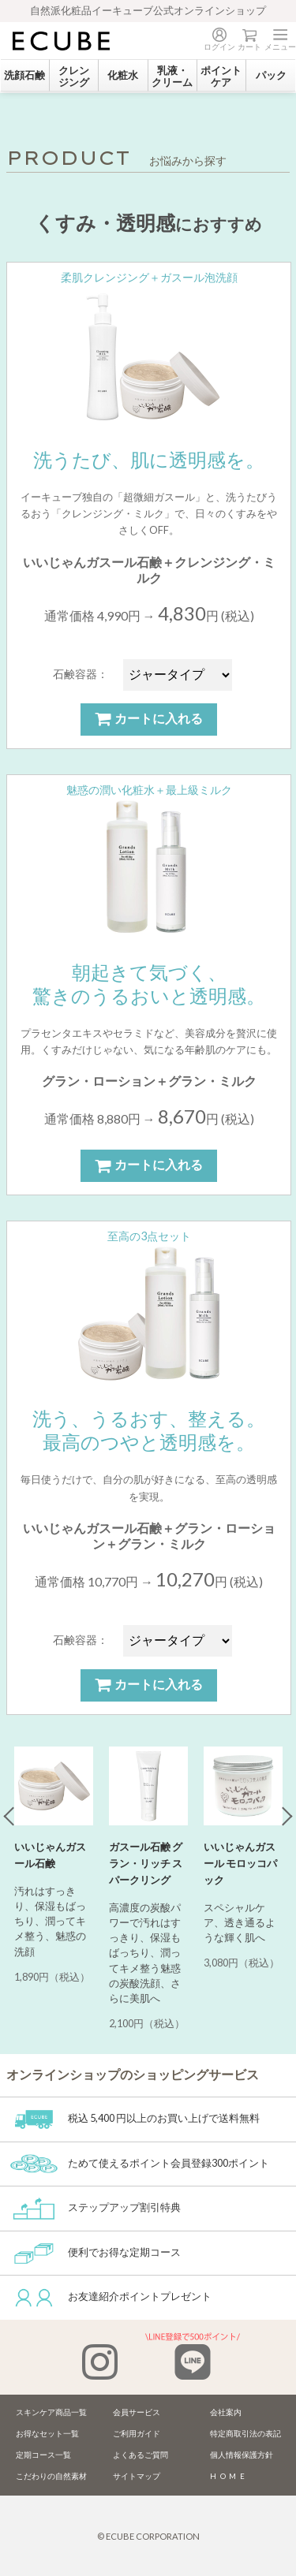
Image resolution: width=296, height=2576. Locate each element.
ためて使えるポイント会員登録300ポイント (139, 2163)
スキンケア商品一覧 (51, 2412)
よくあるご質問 (140, 2455)
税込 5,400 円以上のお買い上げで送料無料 (135, 2118)
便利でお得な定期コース (95, 2252)
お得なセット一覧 (47, 2433)
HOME (229, 2476)
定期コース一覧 (43, 2455)
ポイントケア (221, 76)
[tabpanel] (53, 1871)
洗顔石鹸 (24, 75)
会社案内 (226, 2412)
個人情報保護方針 (241, 2455)
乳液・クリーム (172, 76)
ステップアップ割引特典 (95, 2207)
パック (271, 75)
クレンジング (73, 76)
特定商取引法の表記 (245, 2433)
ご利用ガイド (136, 2433)
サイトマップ (136, 2476)
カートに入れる (148, 718)
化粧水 (122, 75)
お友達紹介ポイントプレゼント (111, 2296)
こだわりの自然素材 (51, 2476)
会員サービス (136, 2412)
